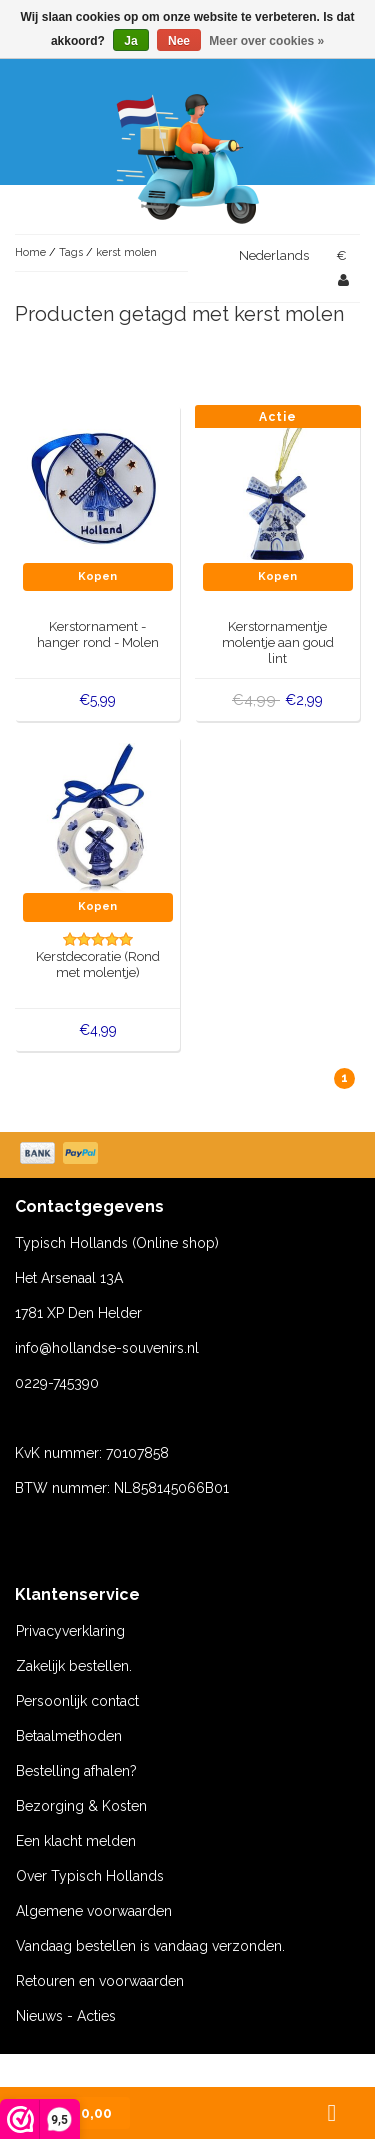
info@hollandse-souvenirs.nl (107, 1348)
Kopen (97, 576)
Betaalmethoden (69, 1736)
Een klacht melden (76, 1841)
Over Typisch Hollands (90, 1876)
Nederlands (274, 255)
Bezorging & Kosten (81, 1806)
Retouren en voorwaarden (100, 1981)
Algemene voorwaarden (94, 1911)
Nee (179, 41)
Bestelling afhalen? (76, 1771)
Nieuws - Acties (66, 2016)
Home (30, 252)
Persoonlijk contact (77, 1701)
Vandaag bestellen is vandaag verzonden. (150, 1946)
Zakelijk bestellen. (74, 1666)
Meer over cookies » (266, 41)
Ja (130, 41)
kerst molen (126, 252)
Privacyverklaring (70, 1631)
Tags (71, 252)
